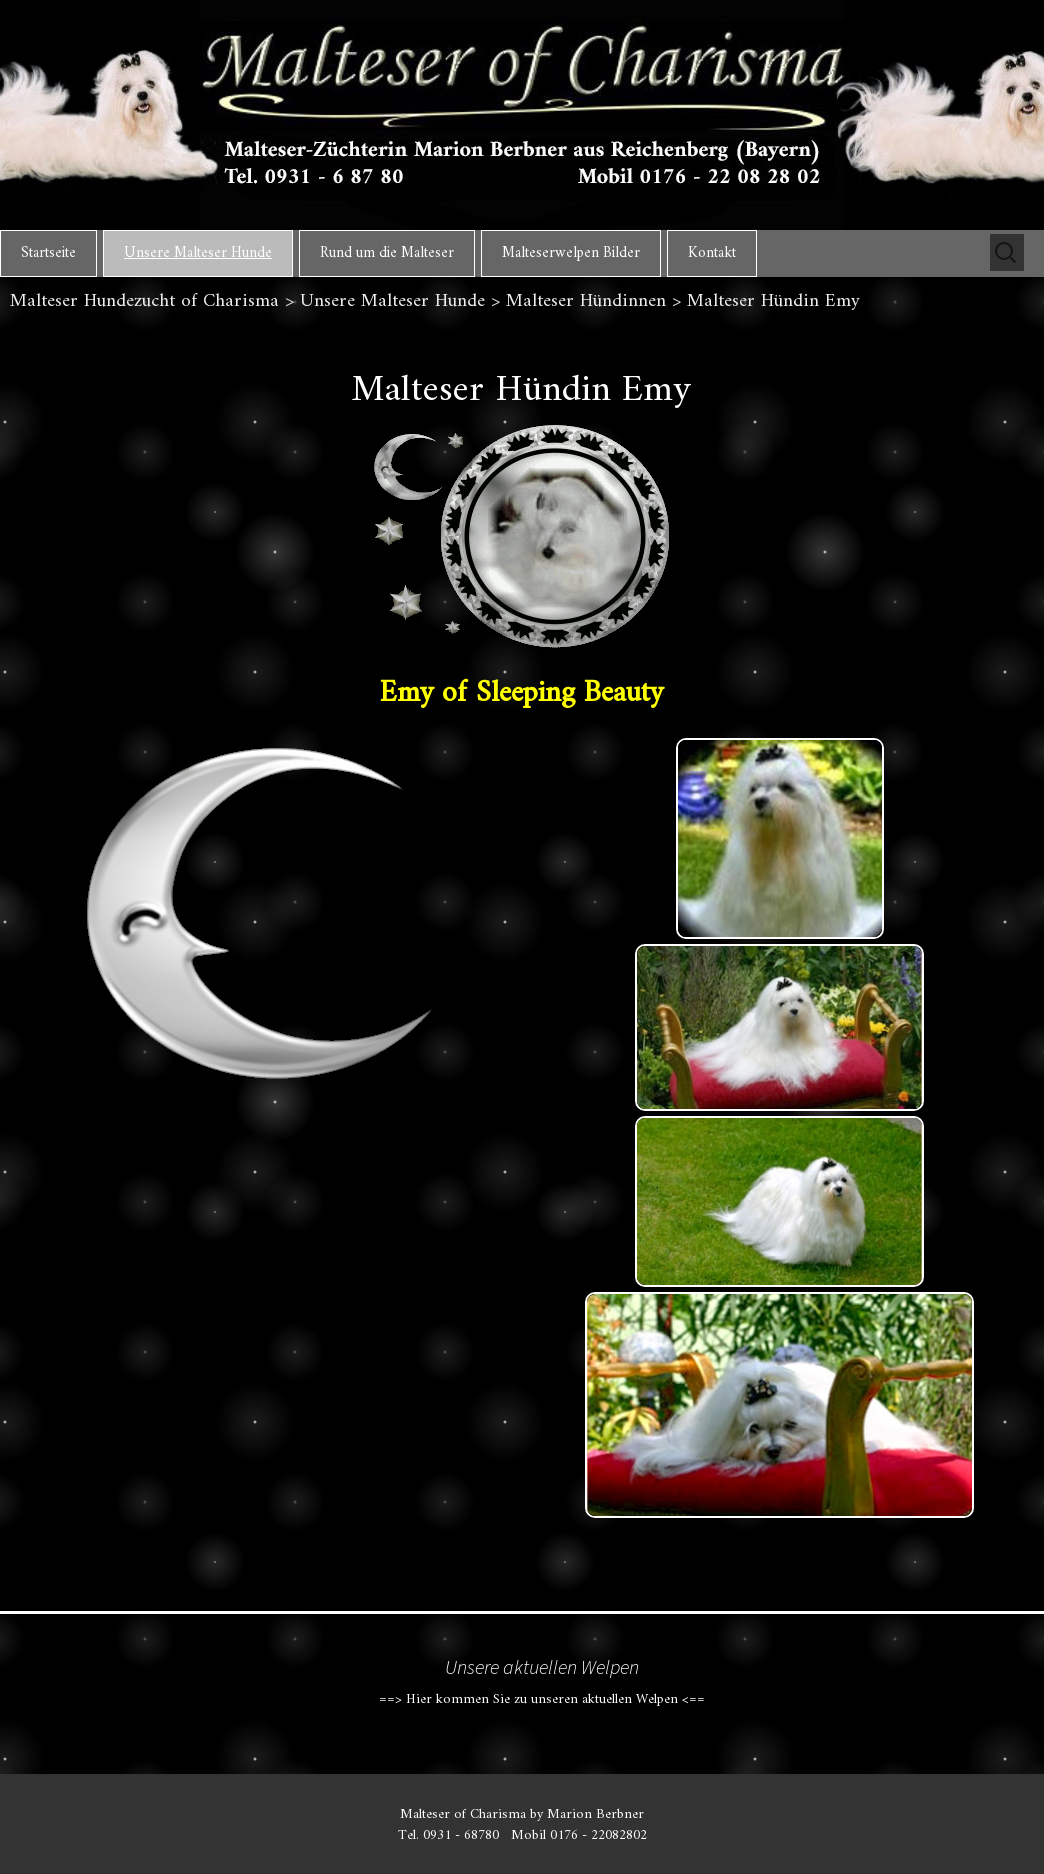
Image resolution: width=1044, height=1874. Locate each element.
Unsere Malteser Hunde (198, 253)
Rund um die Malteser (387, 253)
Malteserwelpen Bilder (571, 253)
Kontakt (712, 253)
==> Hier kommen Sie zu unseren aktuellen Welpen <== (542, 1699)
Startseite (48, 253)
